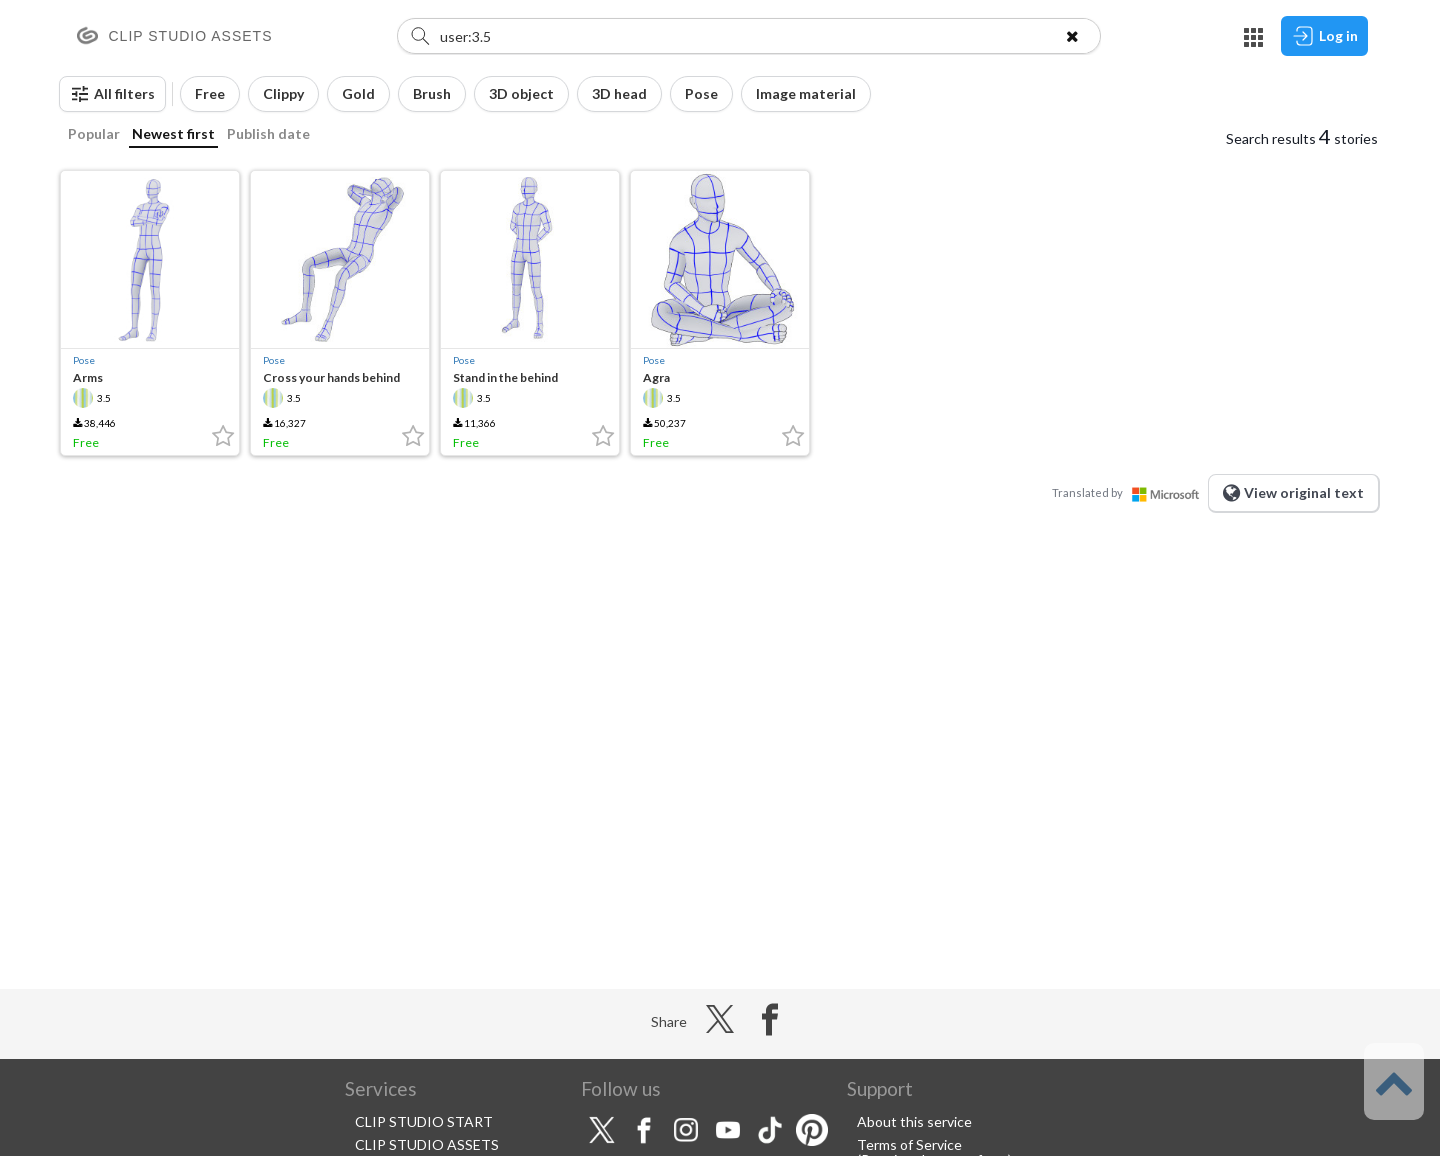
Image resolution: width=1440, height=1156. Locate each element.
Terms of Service (909, 1144)
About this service (914, 1121)
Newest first (173, 133)
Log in (1324, 36)
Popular (94, 133)
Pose (84, 360)
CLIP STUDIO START (424, 1121)
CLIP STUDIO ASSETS (427, 1144)
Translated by (1130, 492)
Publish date (268, 133)
